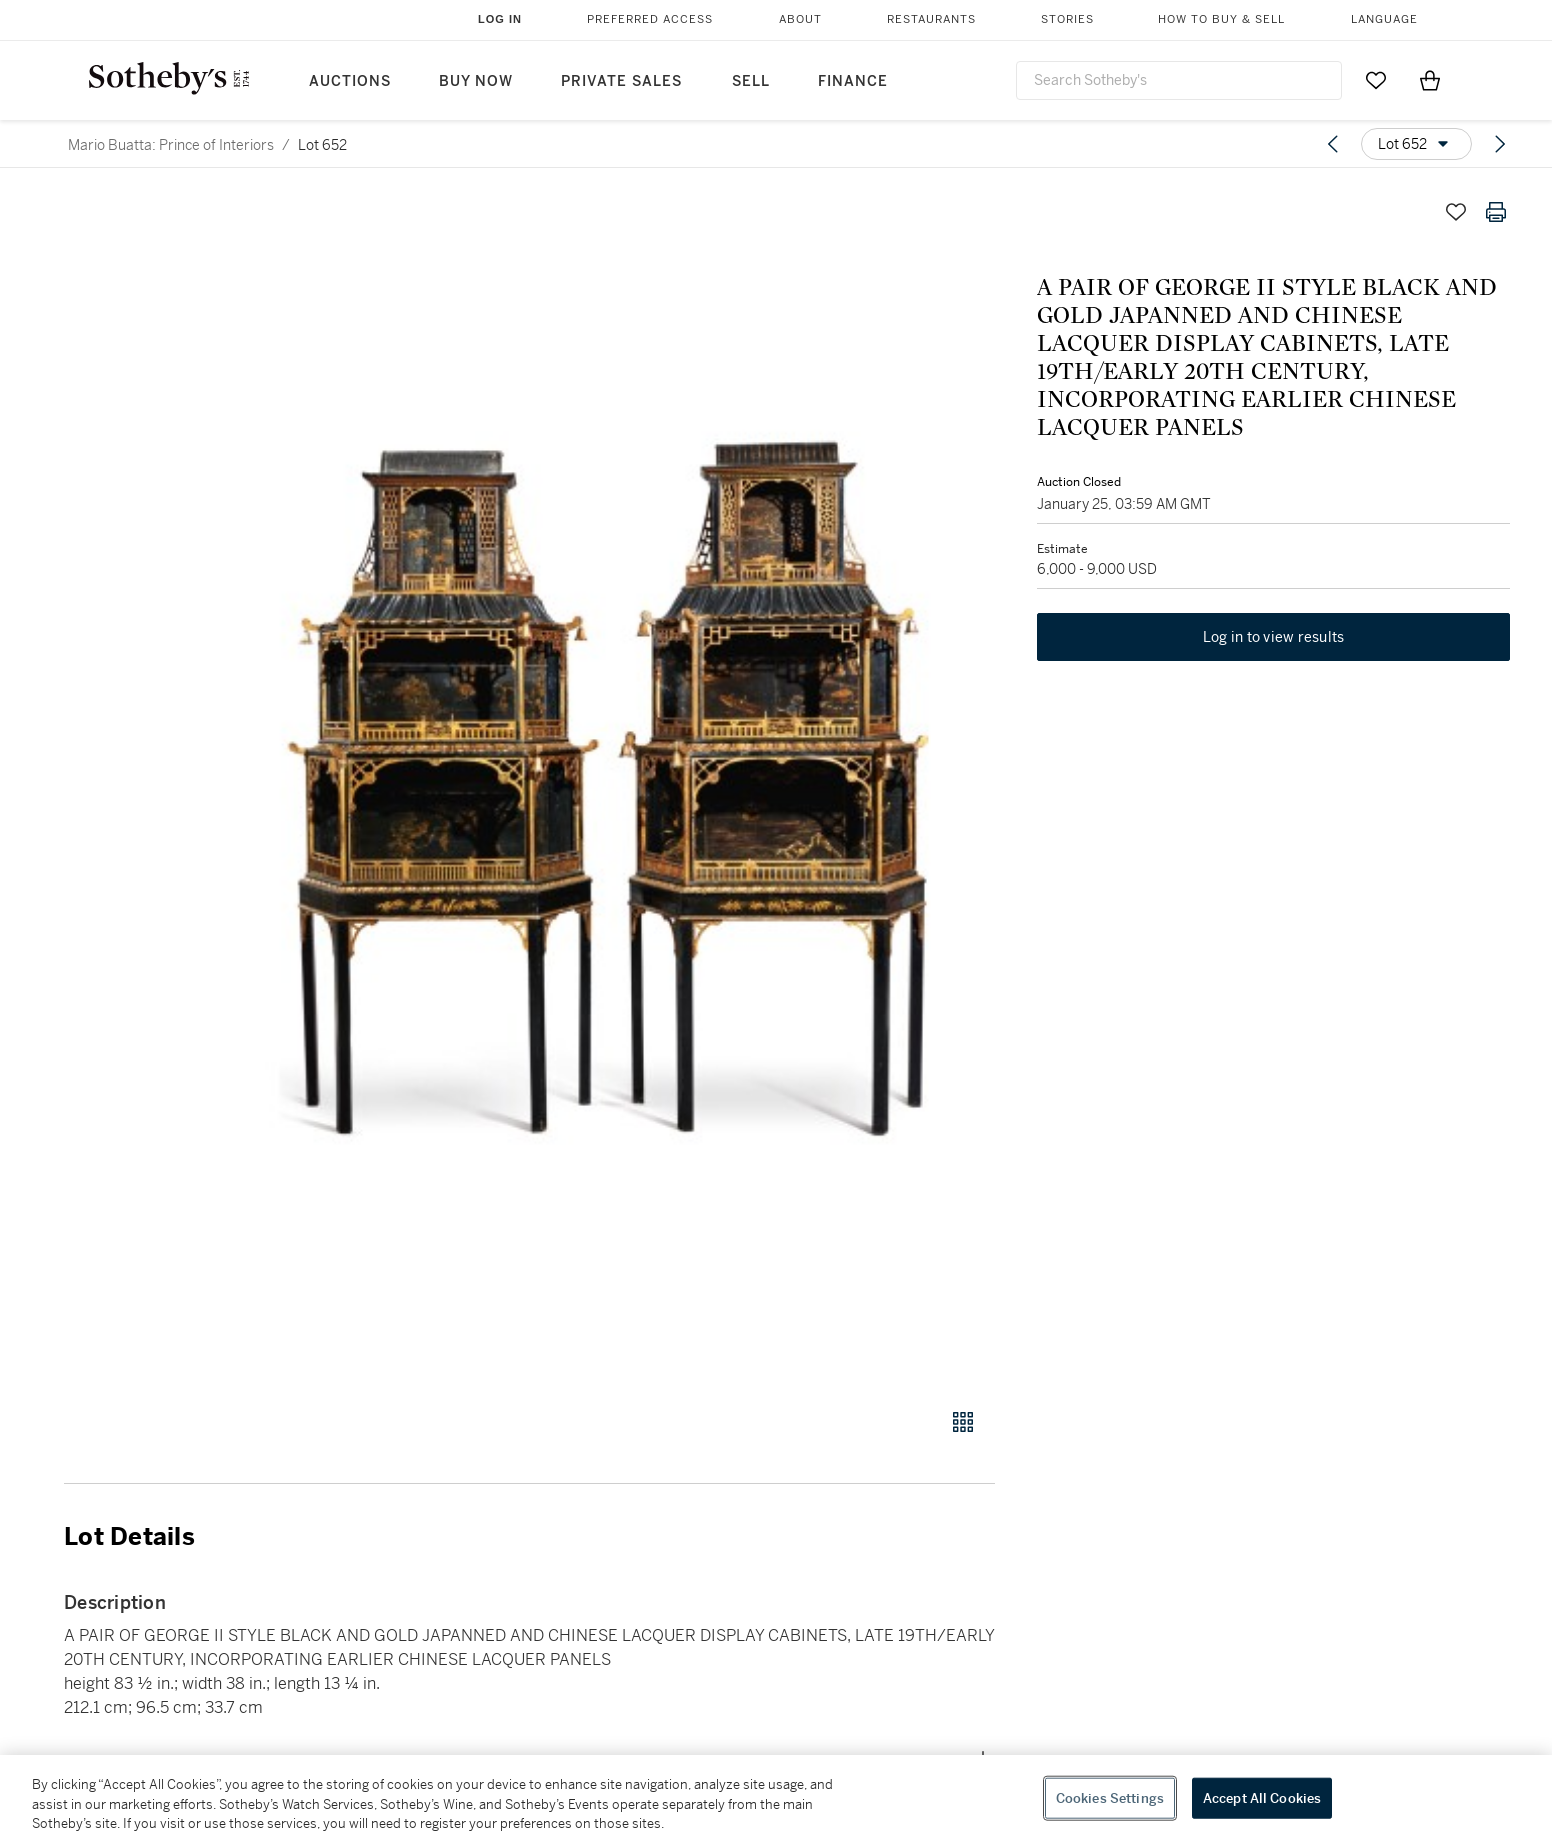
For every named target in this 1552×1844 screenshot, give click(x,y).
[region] (776, 1799)
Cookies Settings (1110, 1797)
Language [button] (1384, 19)
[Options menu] (1416, 144)
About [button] (800, 19)
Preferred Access (650, 19)
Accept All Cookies (1262, 1797)
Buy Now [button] (476, 81)
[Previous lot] (1333, 144)
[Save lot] (1456, 212)
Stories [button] (1067, 19)
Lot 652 (322, 145)
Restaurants (931, 19)
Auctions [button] (350, 81)
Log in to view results (1274, 640)
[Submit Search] (1319, 80)
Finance (853, 81)
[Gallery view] (963, 1422)
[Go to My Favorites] (1376, 80)
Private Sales (621, 81)
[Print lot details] (1496, 212)
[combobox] (1179, 80)
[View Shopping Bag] (1430, 80)
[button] (606, 789)
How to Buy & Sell (1221, 19)
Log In (500, 19)
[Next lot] (1500, 144)
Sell (751, 81)
